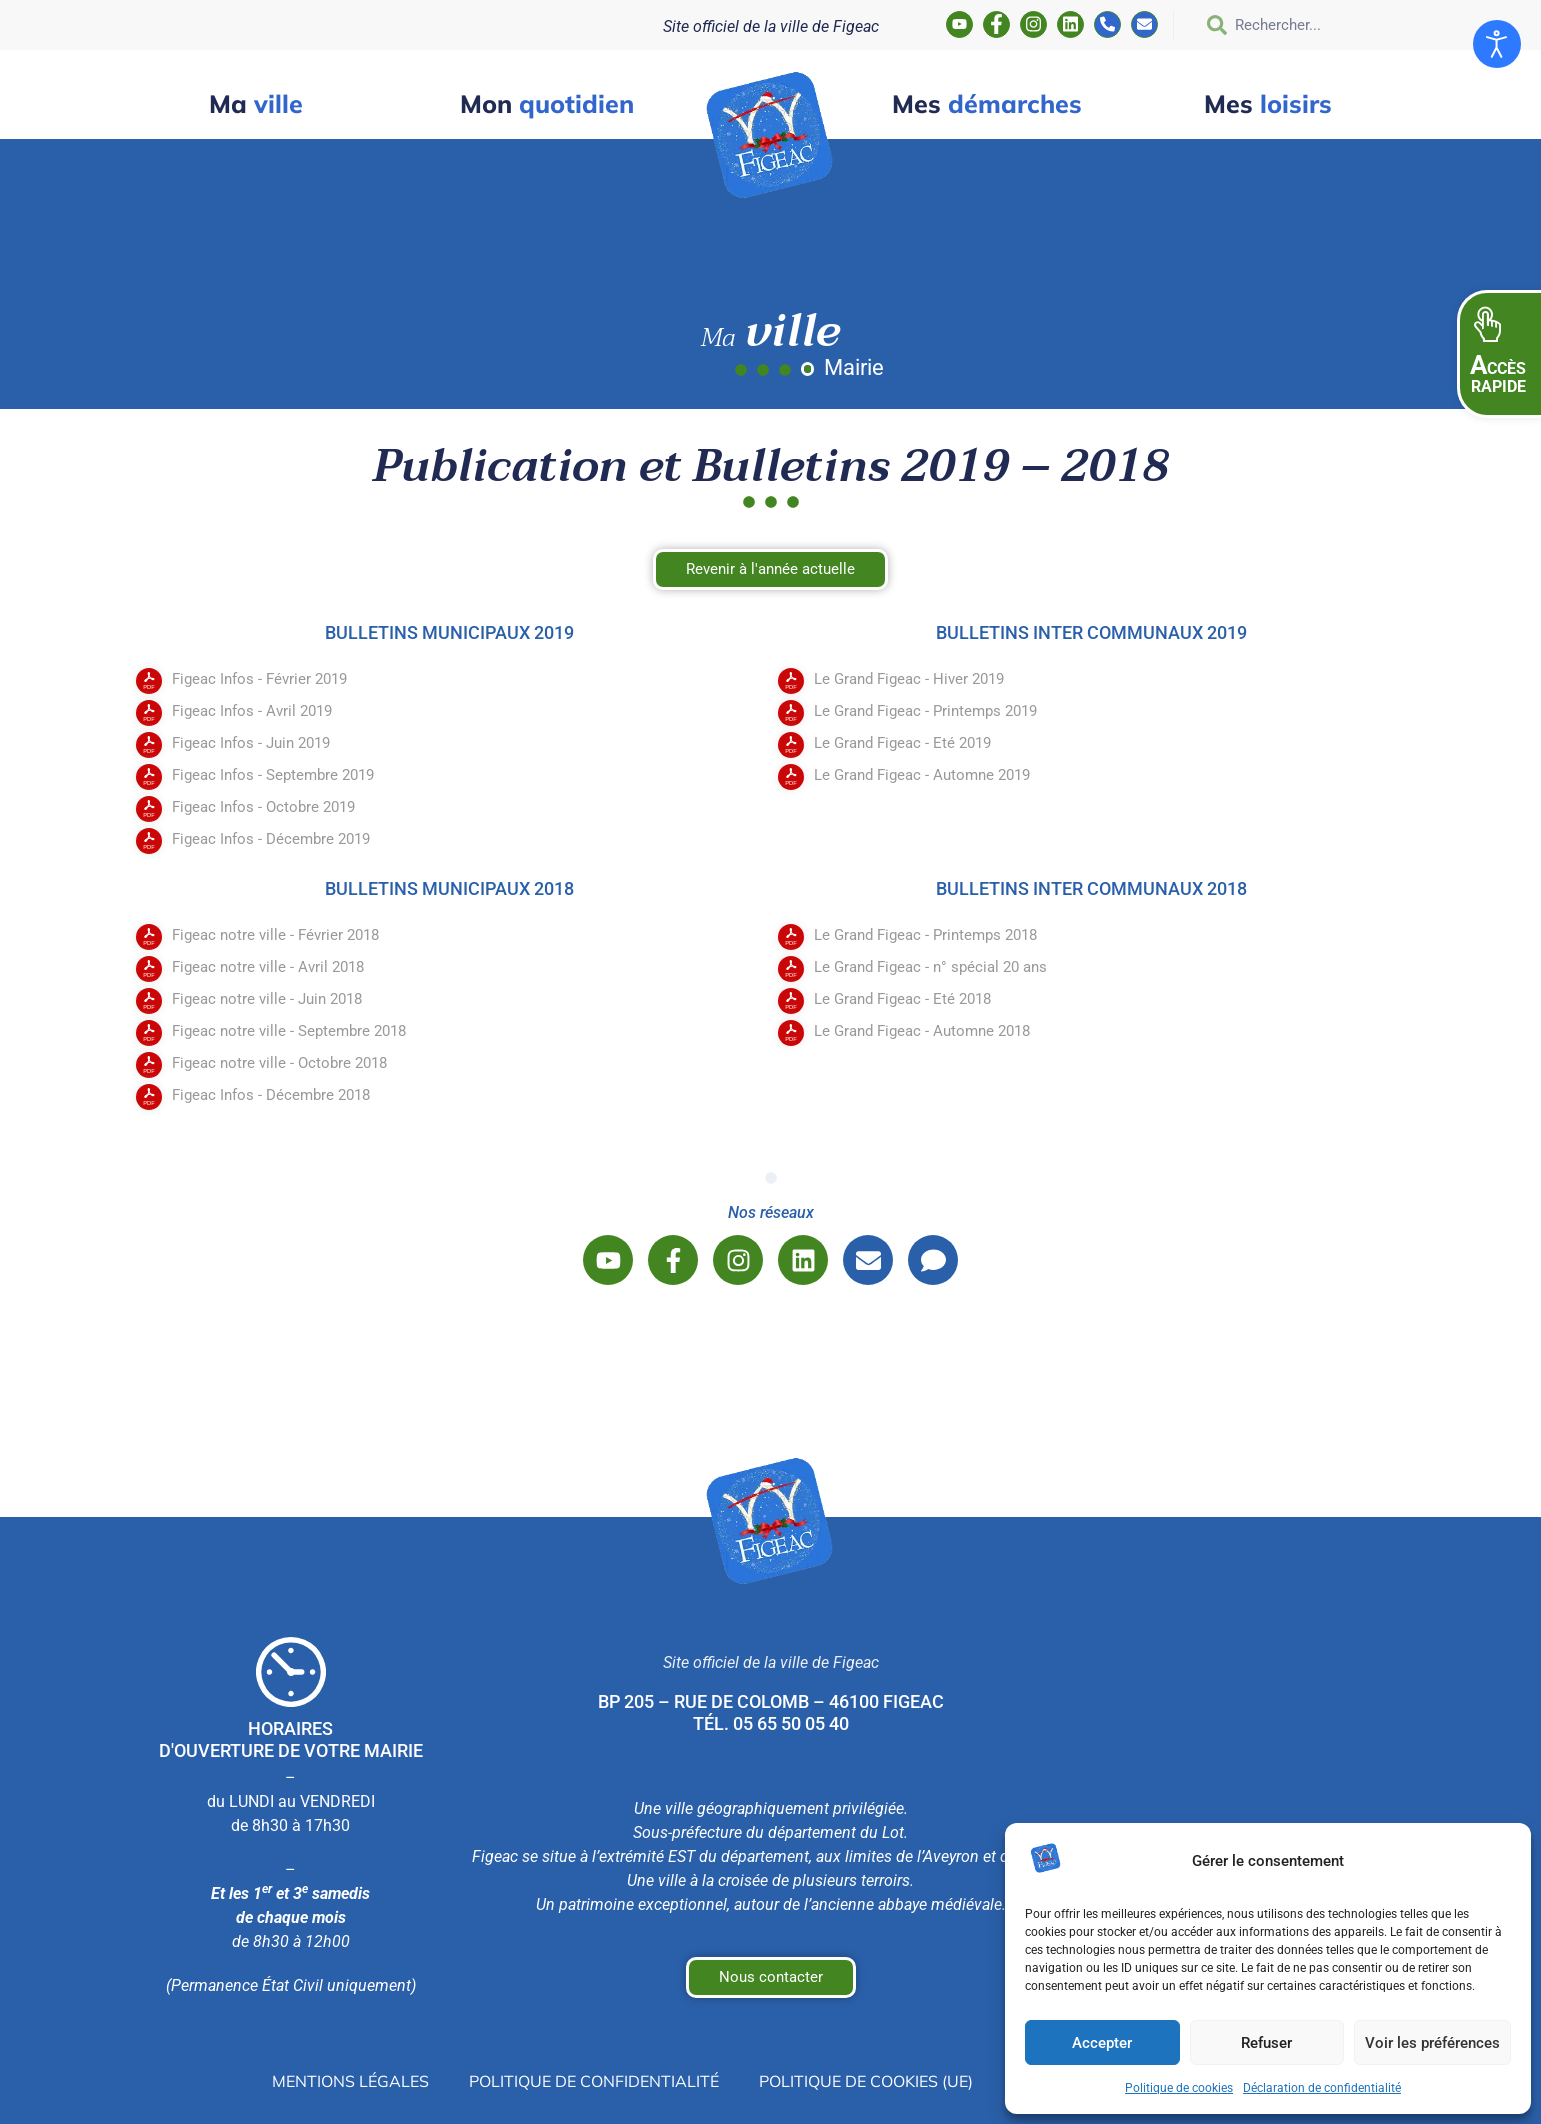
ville (256, 103)
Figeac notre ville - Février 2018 (275, 935)
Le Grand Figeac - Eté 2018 (902, 999)
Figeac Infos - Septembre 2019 (273, 775)
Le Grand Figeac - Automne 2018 (922, 1031)
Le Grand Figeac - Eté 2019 (902, 743)
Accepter (1102, 2043)
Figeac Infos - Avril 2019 (252, 711)
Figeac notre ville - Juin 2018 (267, 999)
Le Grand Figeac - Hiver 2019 (909, 679)
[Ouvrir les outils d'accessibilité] (1497, 44)
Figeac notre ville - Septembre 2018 (289, 1031)
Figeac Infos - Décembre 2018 (271, 1095)
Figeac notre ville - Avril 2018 (268, 967)
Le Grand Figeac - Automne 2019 (922, 775)
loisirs (1268, 103)
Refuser (1266, 2043)
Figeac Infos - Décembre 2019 (271, 839)
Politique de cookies (1179, 2088)
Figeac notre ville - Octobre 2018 (279, 1063)
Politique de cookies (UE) (866, 2081)
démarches (987, 103)
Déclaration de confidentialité (1322, 2088)
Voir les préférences (1432, 2043)
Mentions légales (350, 2081)
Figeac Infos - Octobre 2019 (263, 807)
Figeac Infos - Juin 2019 (251, 743)
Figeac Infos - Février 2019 (259, 679)
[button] (1499, 354)
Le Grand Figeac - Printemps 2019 (925, 711)
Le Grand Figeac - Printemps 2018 (925, 935)
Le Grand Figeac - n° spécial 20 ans (930, 967)
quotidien (547, 103)
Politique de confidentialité (594, 2081)
